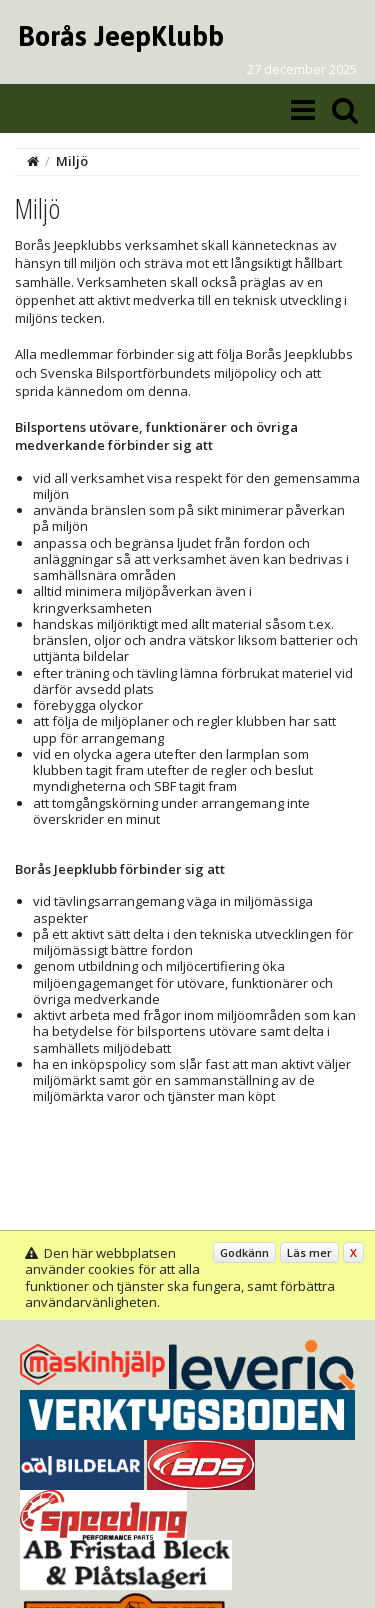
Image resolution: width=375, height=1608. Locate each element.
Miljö (72, 161)
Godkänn (244, 1252)
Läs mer (309, 1252)
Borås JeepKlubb (121, 36)
